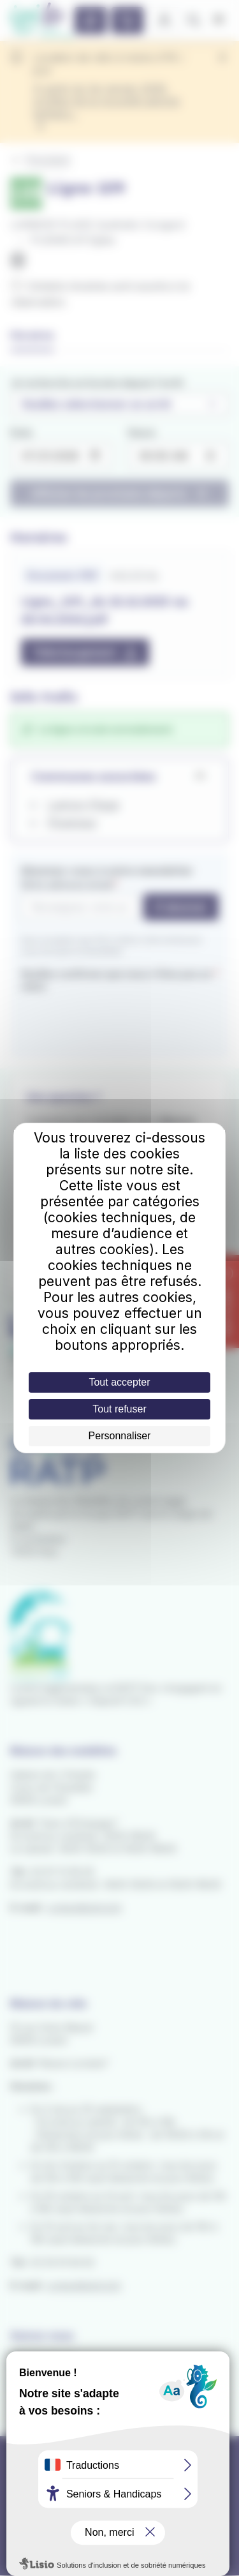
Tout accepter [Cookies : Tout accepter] (119, 1382)
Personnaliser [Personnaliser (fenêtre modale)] (120, 1435)
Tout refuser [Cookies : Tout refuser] (119, 1409)
